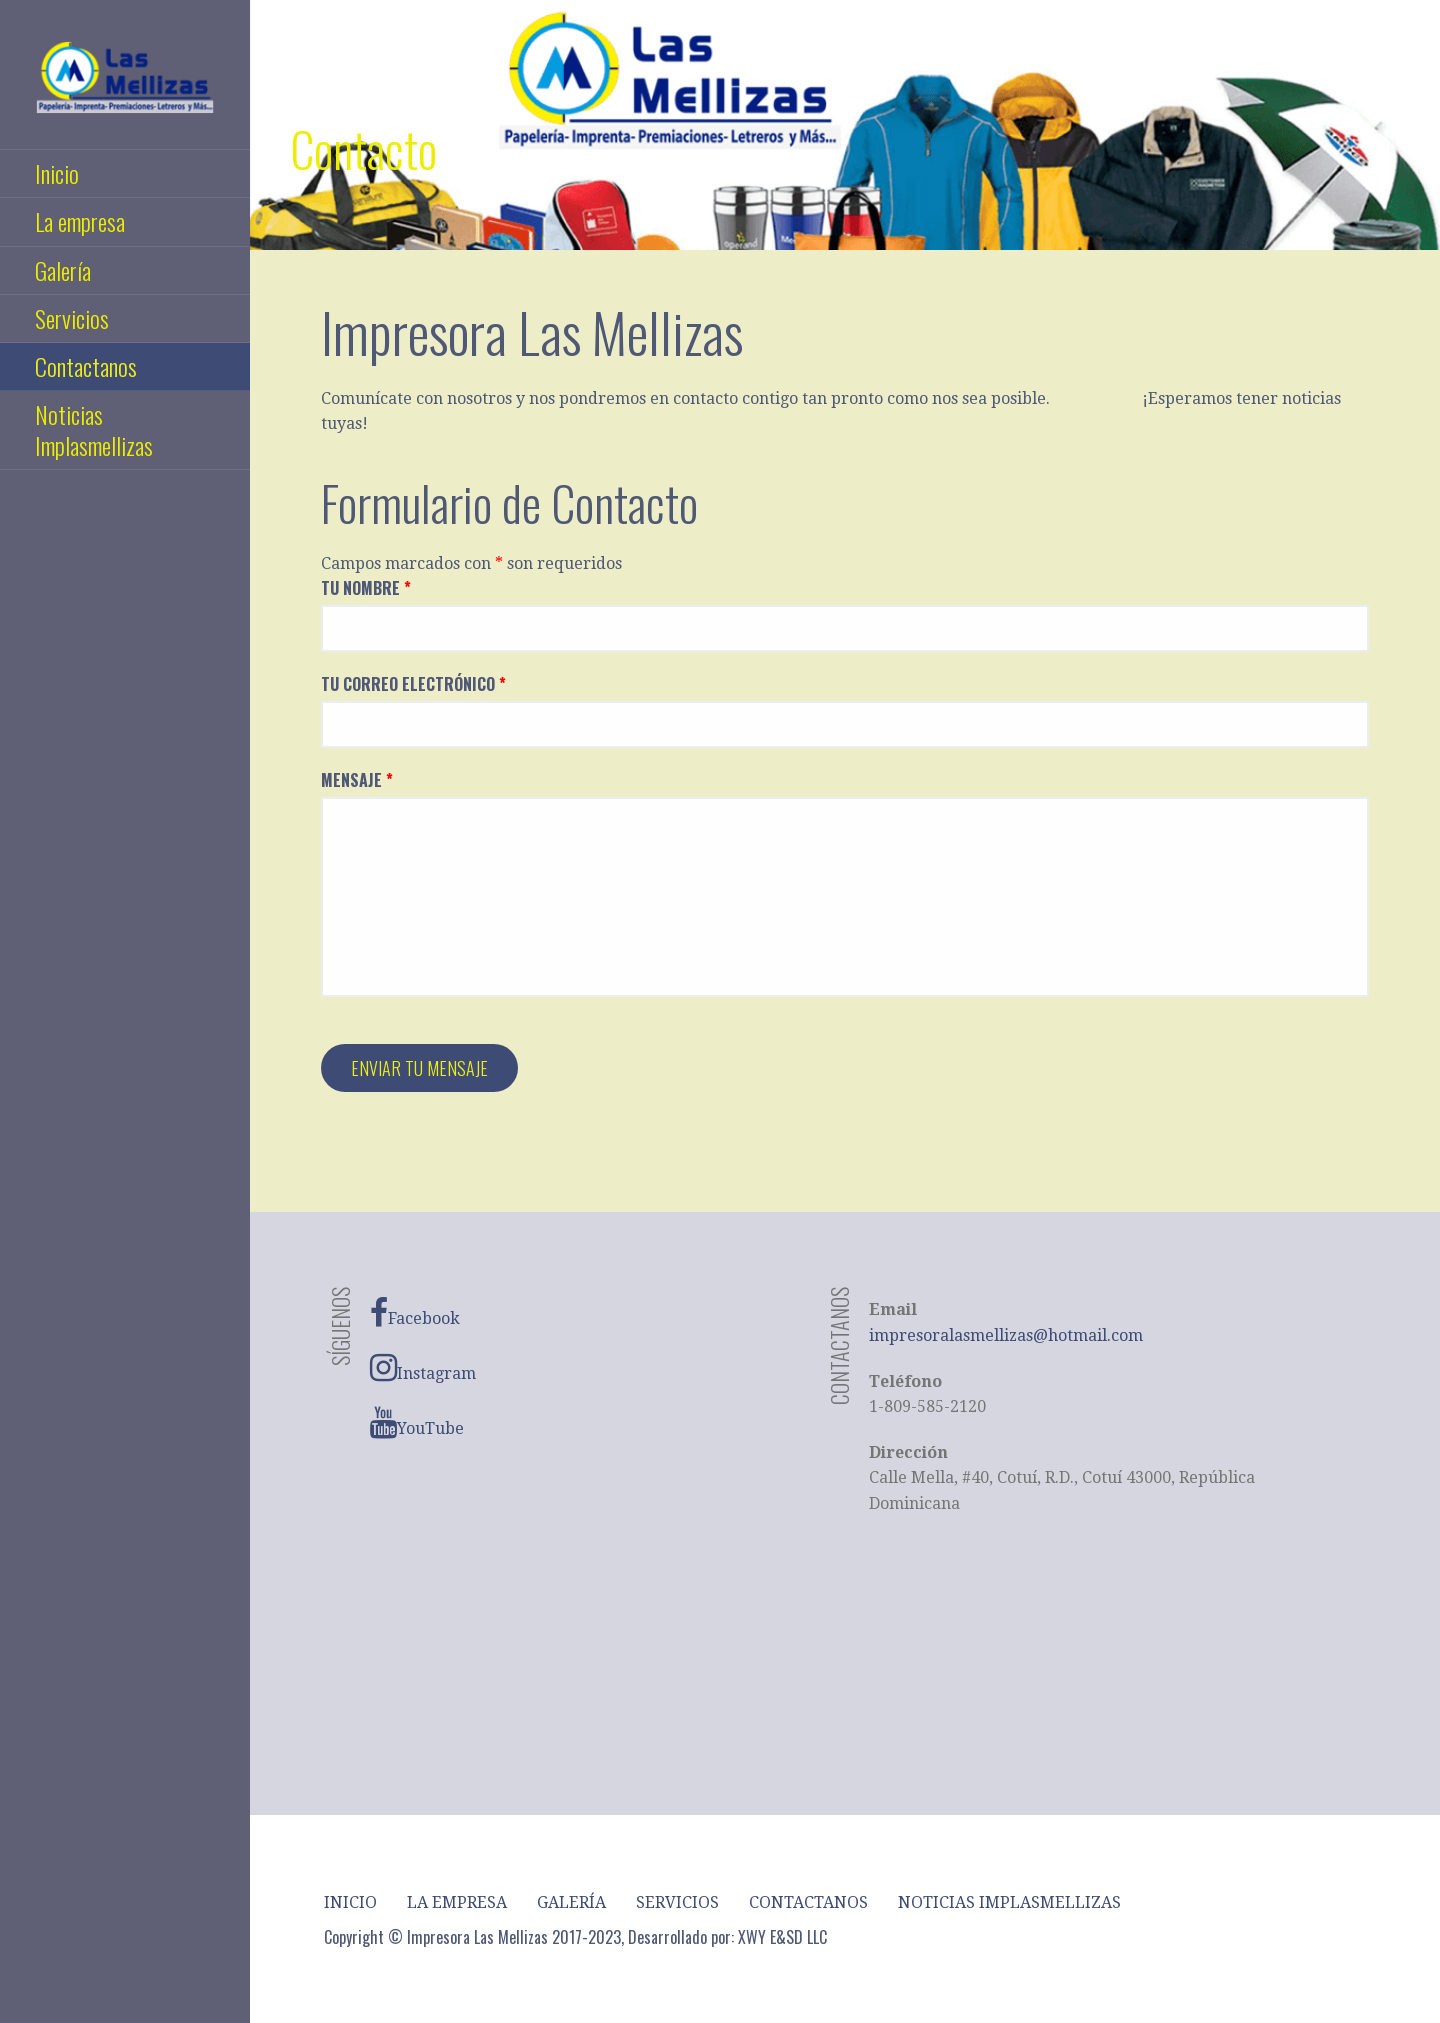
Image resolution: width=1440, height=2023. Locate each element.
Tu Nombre (366, 588)
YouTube (417, 1423)
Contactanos (86, 366)
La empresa (80, 221)
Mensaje (357, 780)
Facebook (415, 1313)
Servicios (72, 318)
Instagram (423, 1368)
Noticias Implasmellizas (94, 429)
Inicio (57, 173)
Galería (63, 270)
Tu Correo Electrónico (413, 684)
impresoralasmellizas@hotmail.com (1006, 1335)
